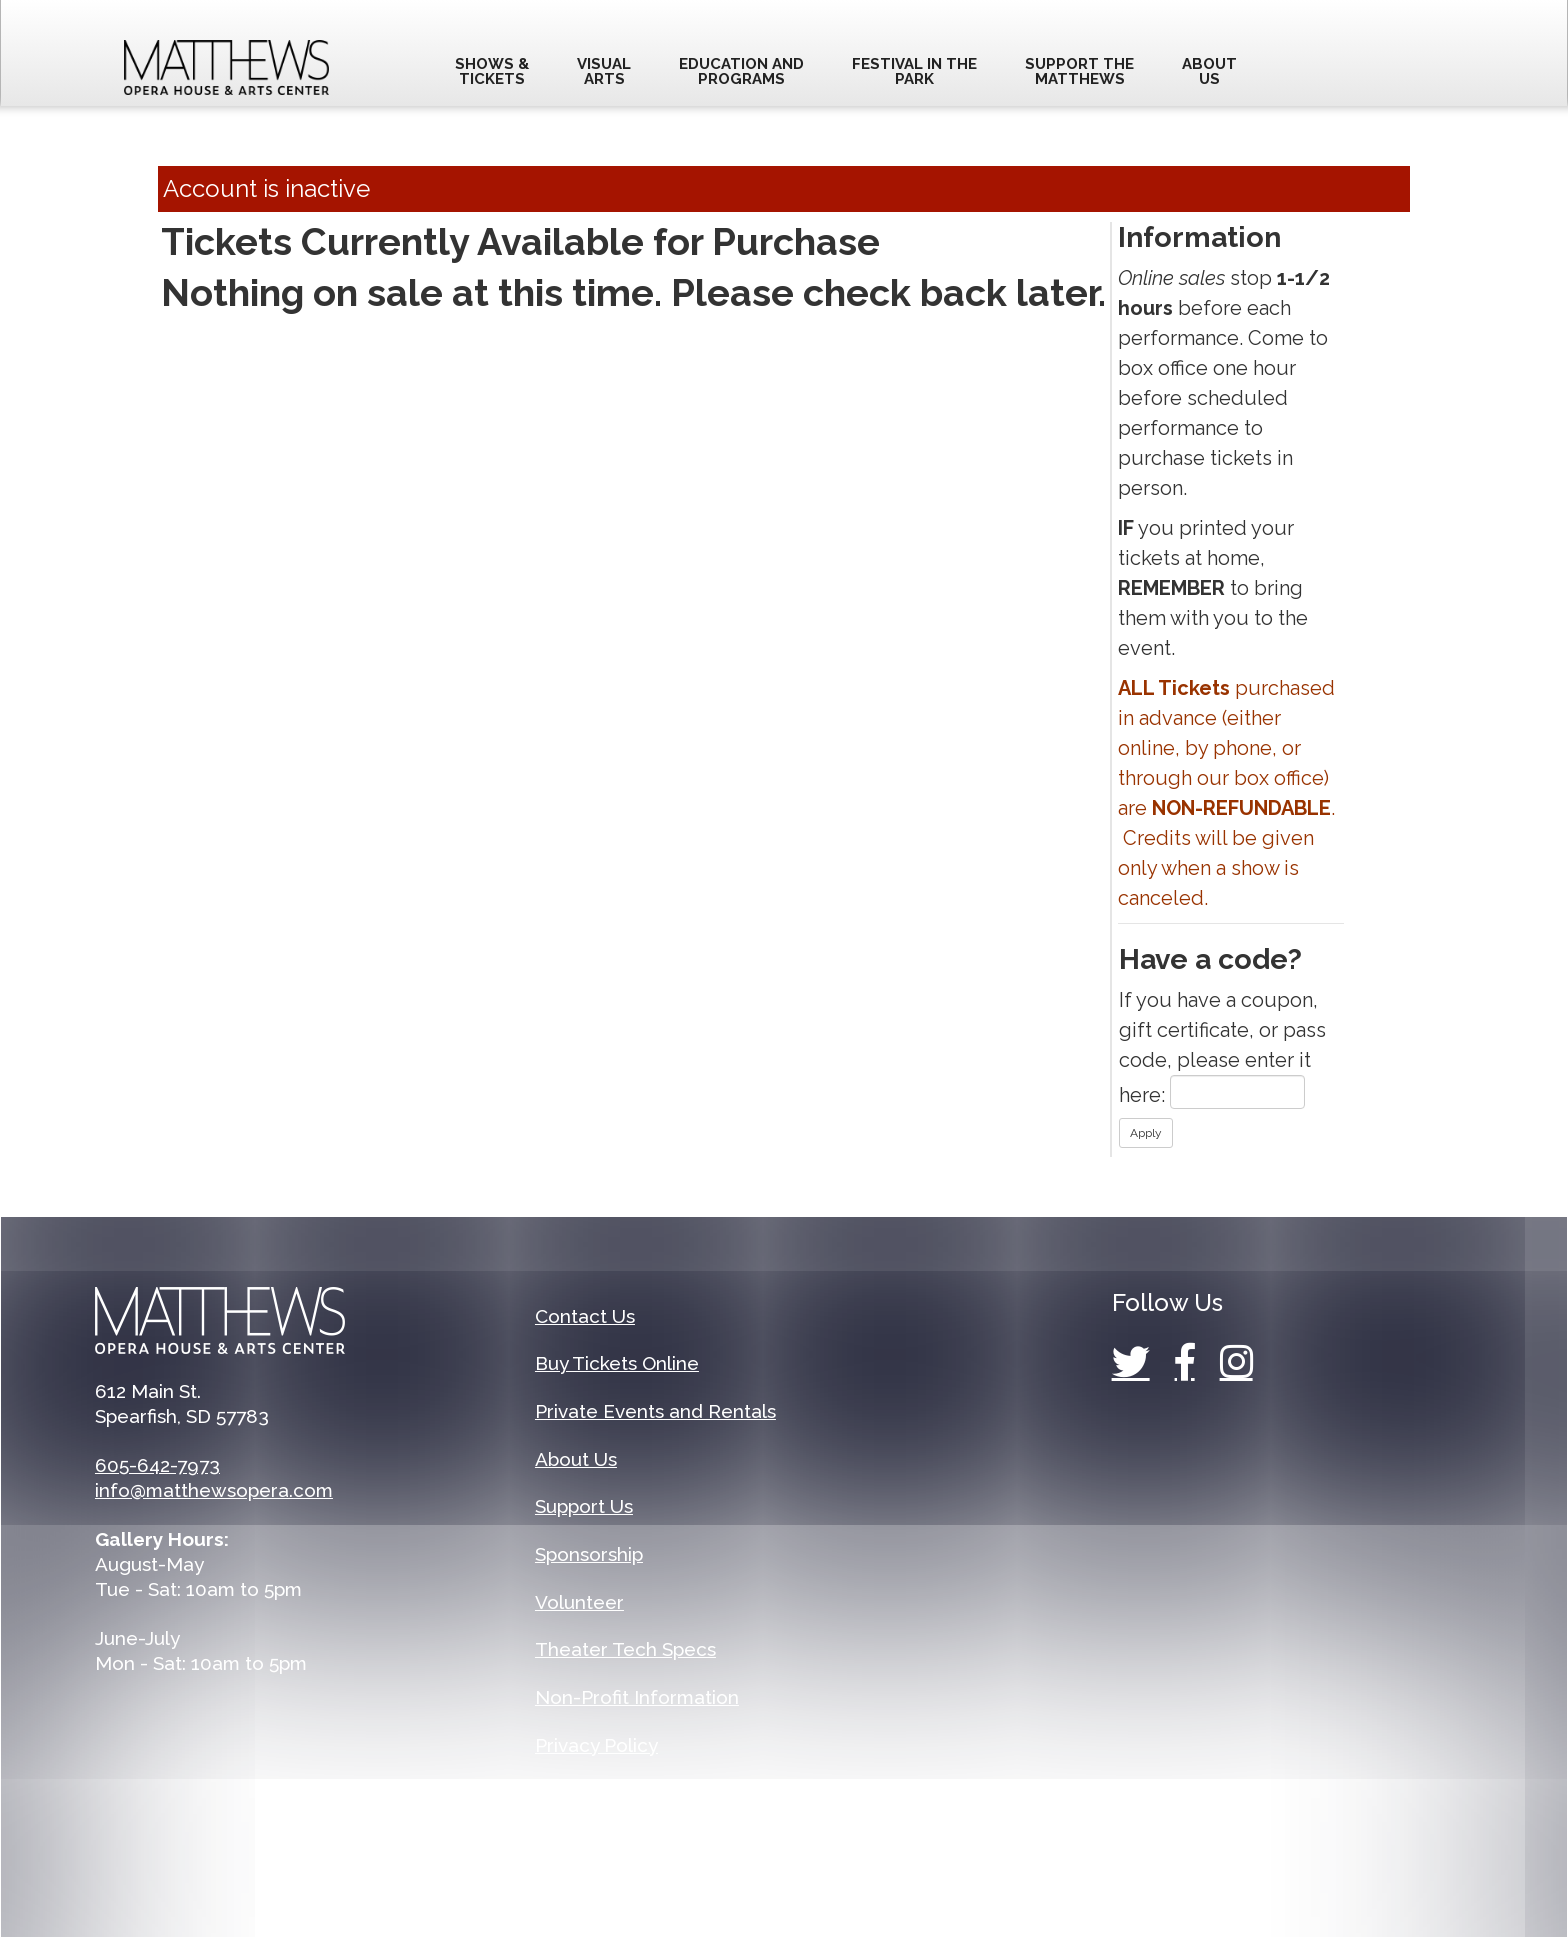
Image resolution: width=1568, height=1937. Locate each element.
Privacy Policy (596, 1745)
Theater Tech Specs (625, 1649)
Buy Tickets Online (617, 1363)
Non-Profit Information (637, 1697)
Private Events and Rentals (655, 1411)
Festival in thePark (914, 71)
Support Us (584, 1506)
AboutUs (1209, 71)
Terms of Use (595, 1792)
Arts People (964, 1879)
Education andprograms (741, 71)
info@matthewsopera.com (214, 1490)
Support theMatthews (1079, 71)
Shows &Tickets (492, 71)
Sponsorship (589, 1554)
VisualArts (604, 71)
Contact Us (585, 1316)
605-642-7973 (157, 1465)
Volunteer (579, 1602)
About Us (576, 1459)
